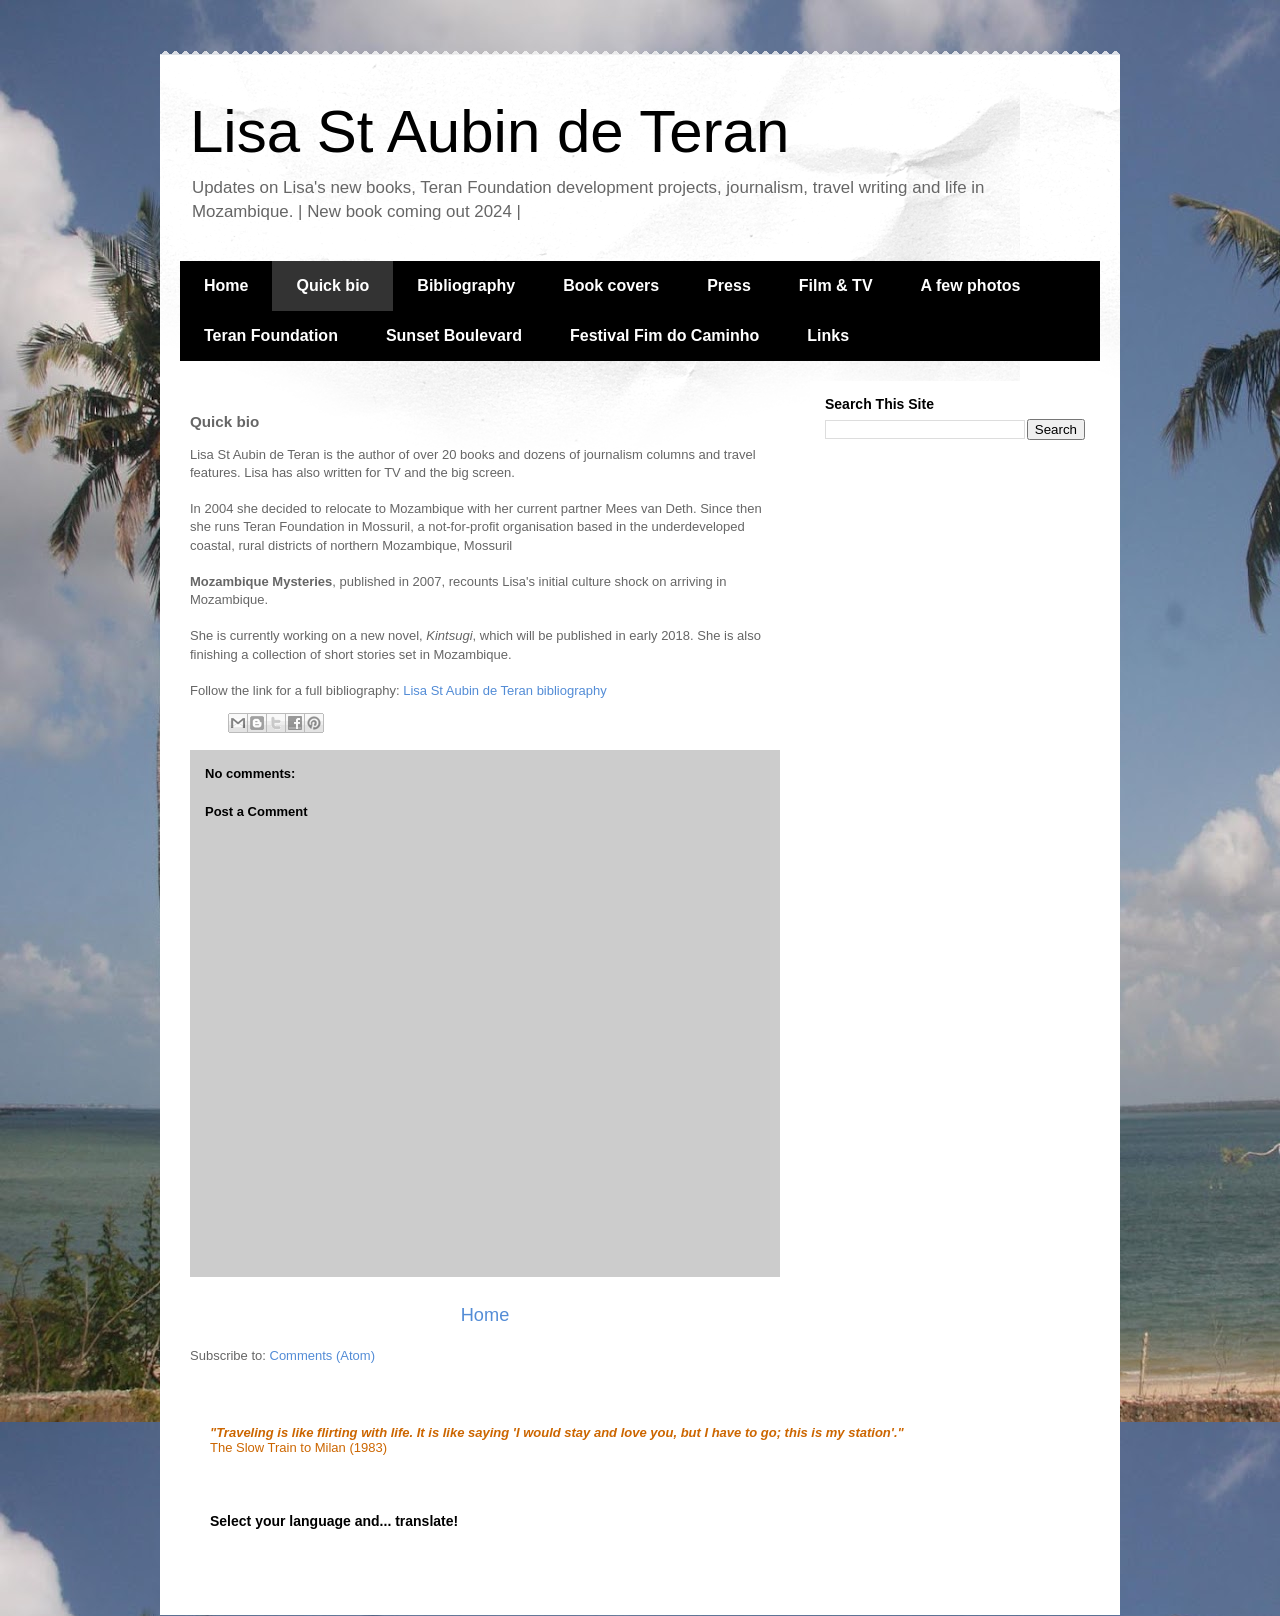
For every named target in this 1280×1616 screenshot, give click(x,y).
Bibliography (466, 285)
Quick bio (332, 285)
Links (828, 335)
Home (226, 285)
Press (729, 285)
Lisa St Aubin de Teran (489, 131)
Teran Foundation (271, 335)
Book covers (611, 285)
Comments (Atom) (322, 1355)
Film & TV (836, 285)
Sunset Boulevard (454, 335)
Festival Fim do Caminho (664, 335)
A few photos (971, 285)
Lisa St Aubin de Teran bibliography (505, 690)
